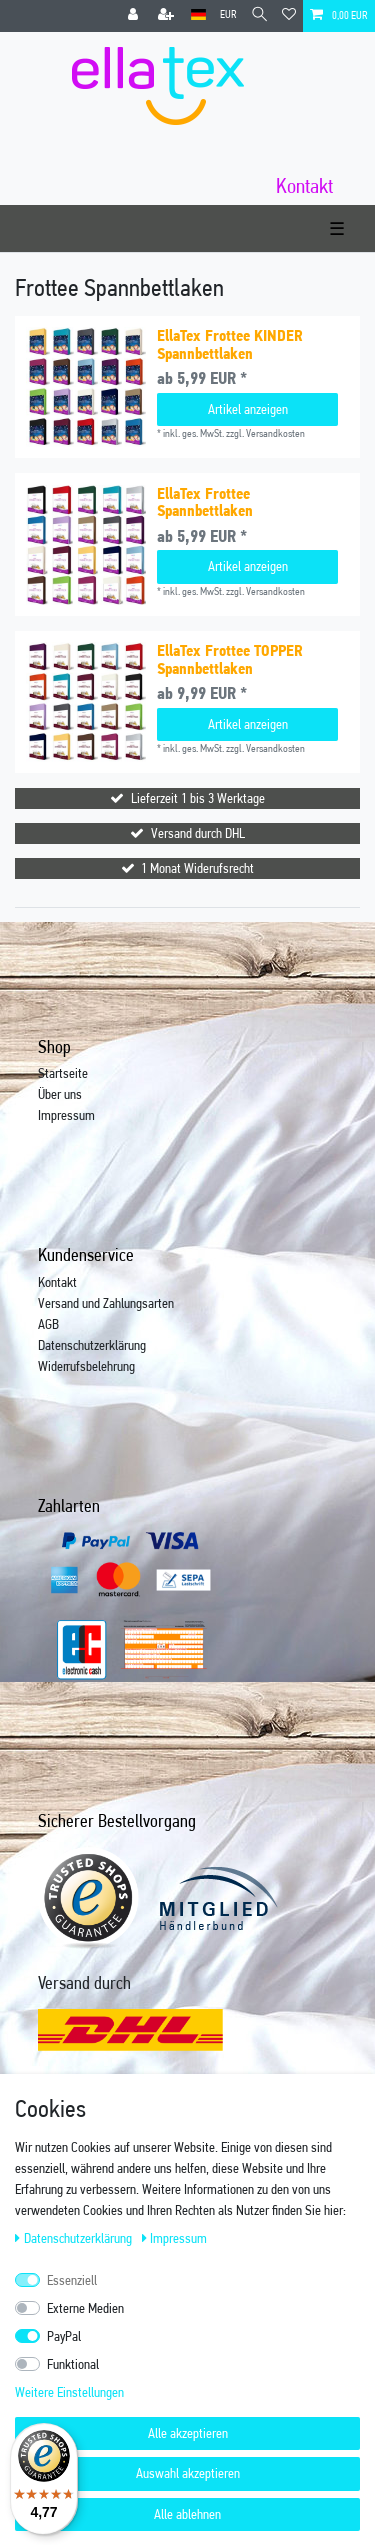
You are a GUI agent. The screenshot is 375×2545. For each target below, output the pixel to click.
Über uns (60, 1094)
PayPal (64, 2336)
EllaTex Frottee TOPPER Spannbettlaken (230, 659)
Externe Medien (85, 2308)
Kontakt (57, 1282)
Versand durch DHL (198, 833)
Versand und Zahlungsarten (106, 1303)
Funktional (73, 2364)
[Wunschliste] (289, 16)
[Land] (198, 15)
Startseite (63, 1073)
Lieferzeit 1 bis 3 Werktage (198, 798)
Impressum (66, 1115)
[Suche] (259, 15)
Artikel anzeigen (248, 409)
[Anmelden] (135, 16)
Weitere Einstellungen (69, 2392)
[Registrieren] (168, 16)
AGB (48, 1324)
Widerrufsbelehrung (86, 1366)
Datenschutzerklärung (92, 1345)
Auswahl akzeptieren (188, 2473)
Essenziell (72, 2280)
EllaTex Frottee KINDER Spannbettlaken (230, 344)
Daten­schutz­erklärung (75, 2238)
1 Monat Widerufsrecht (197, 868)
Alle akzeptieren (188, 2433)
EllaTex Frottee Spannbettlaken (205, 502)
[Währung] (228, 15)
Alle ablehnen (187, 2514)
